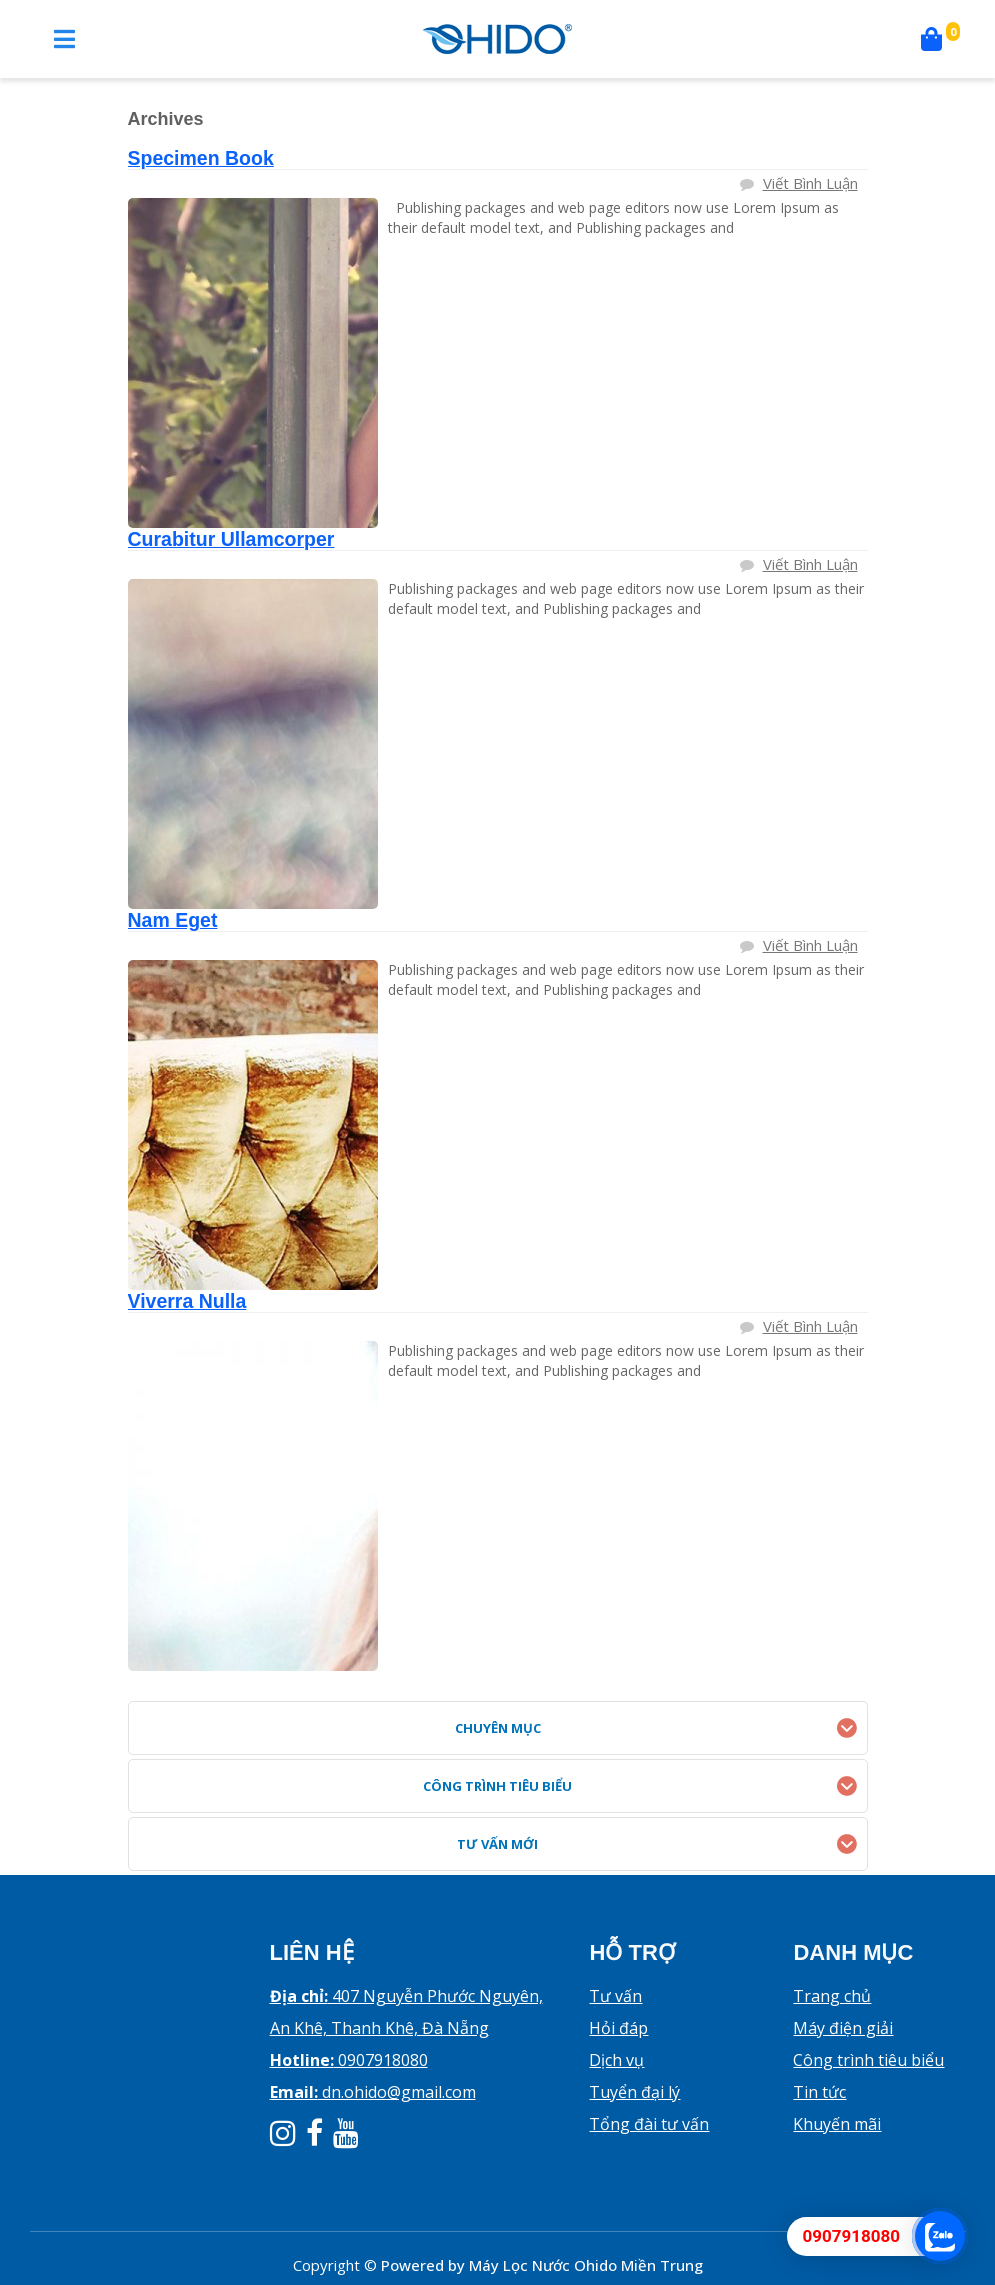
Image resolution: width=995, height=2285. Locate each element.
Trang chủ (832, 1996)
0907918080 (349, 2060)
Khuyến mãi (837, 2124)
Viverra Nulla (187, 1301)
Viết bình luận (810, 183)
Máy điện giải (843, 2028)
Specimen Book (201, 158)
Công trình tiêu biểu (868, 2060)
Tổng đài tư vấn (649, 2124)
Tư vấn (615, 1996)
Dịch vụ (616, 2060)
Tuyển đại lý (634, 2092)
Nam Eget (173, 920)
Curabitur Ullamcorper (231, 539)
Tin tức (819, 2092)
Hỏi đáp (618, 2028)
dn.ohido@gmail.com (373, 2092)
